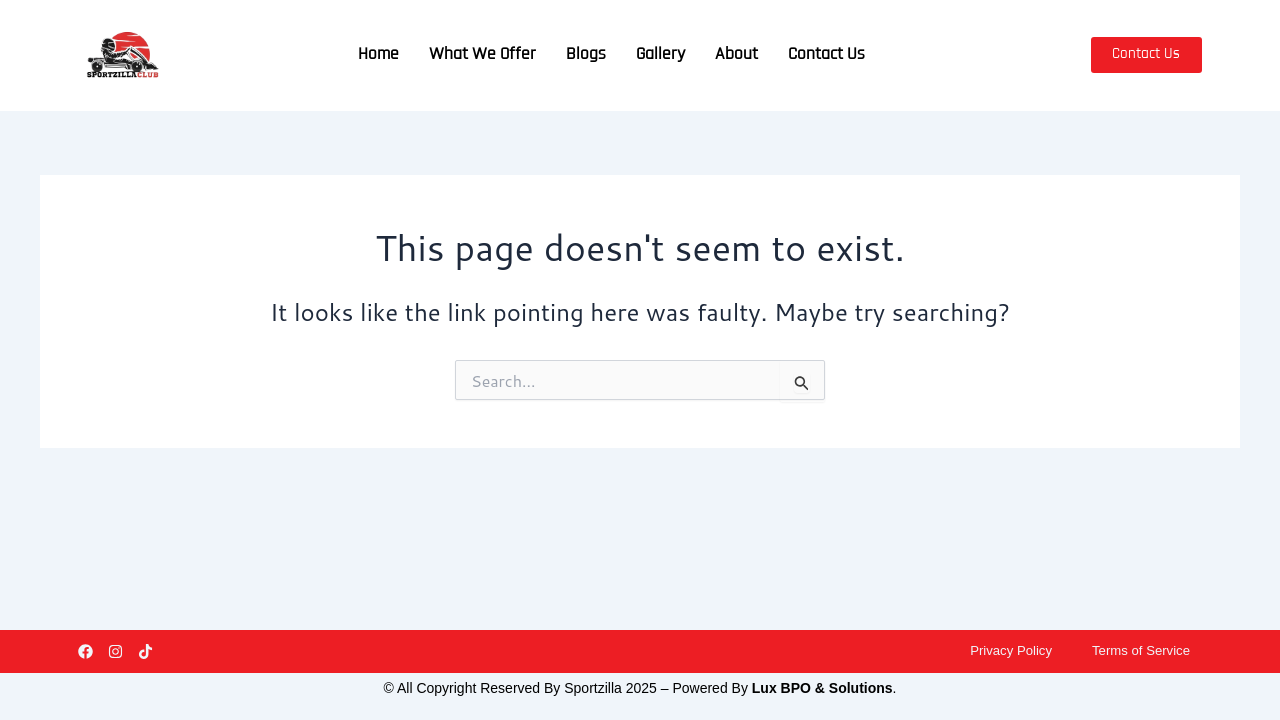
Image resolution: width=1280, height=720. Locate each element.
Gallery (660, 55)
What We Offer (482, 55)
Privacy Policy (1002, 650)
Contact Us (826, 55)
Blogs (586, 55)
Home (378, 55)
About (736, 55)
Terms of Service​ (1138, 650)
